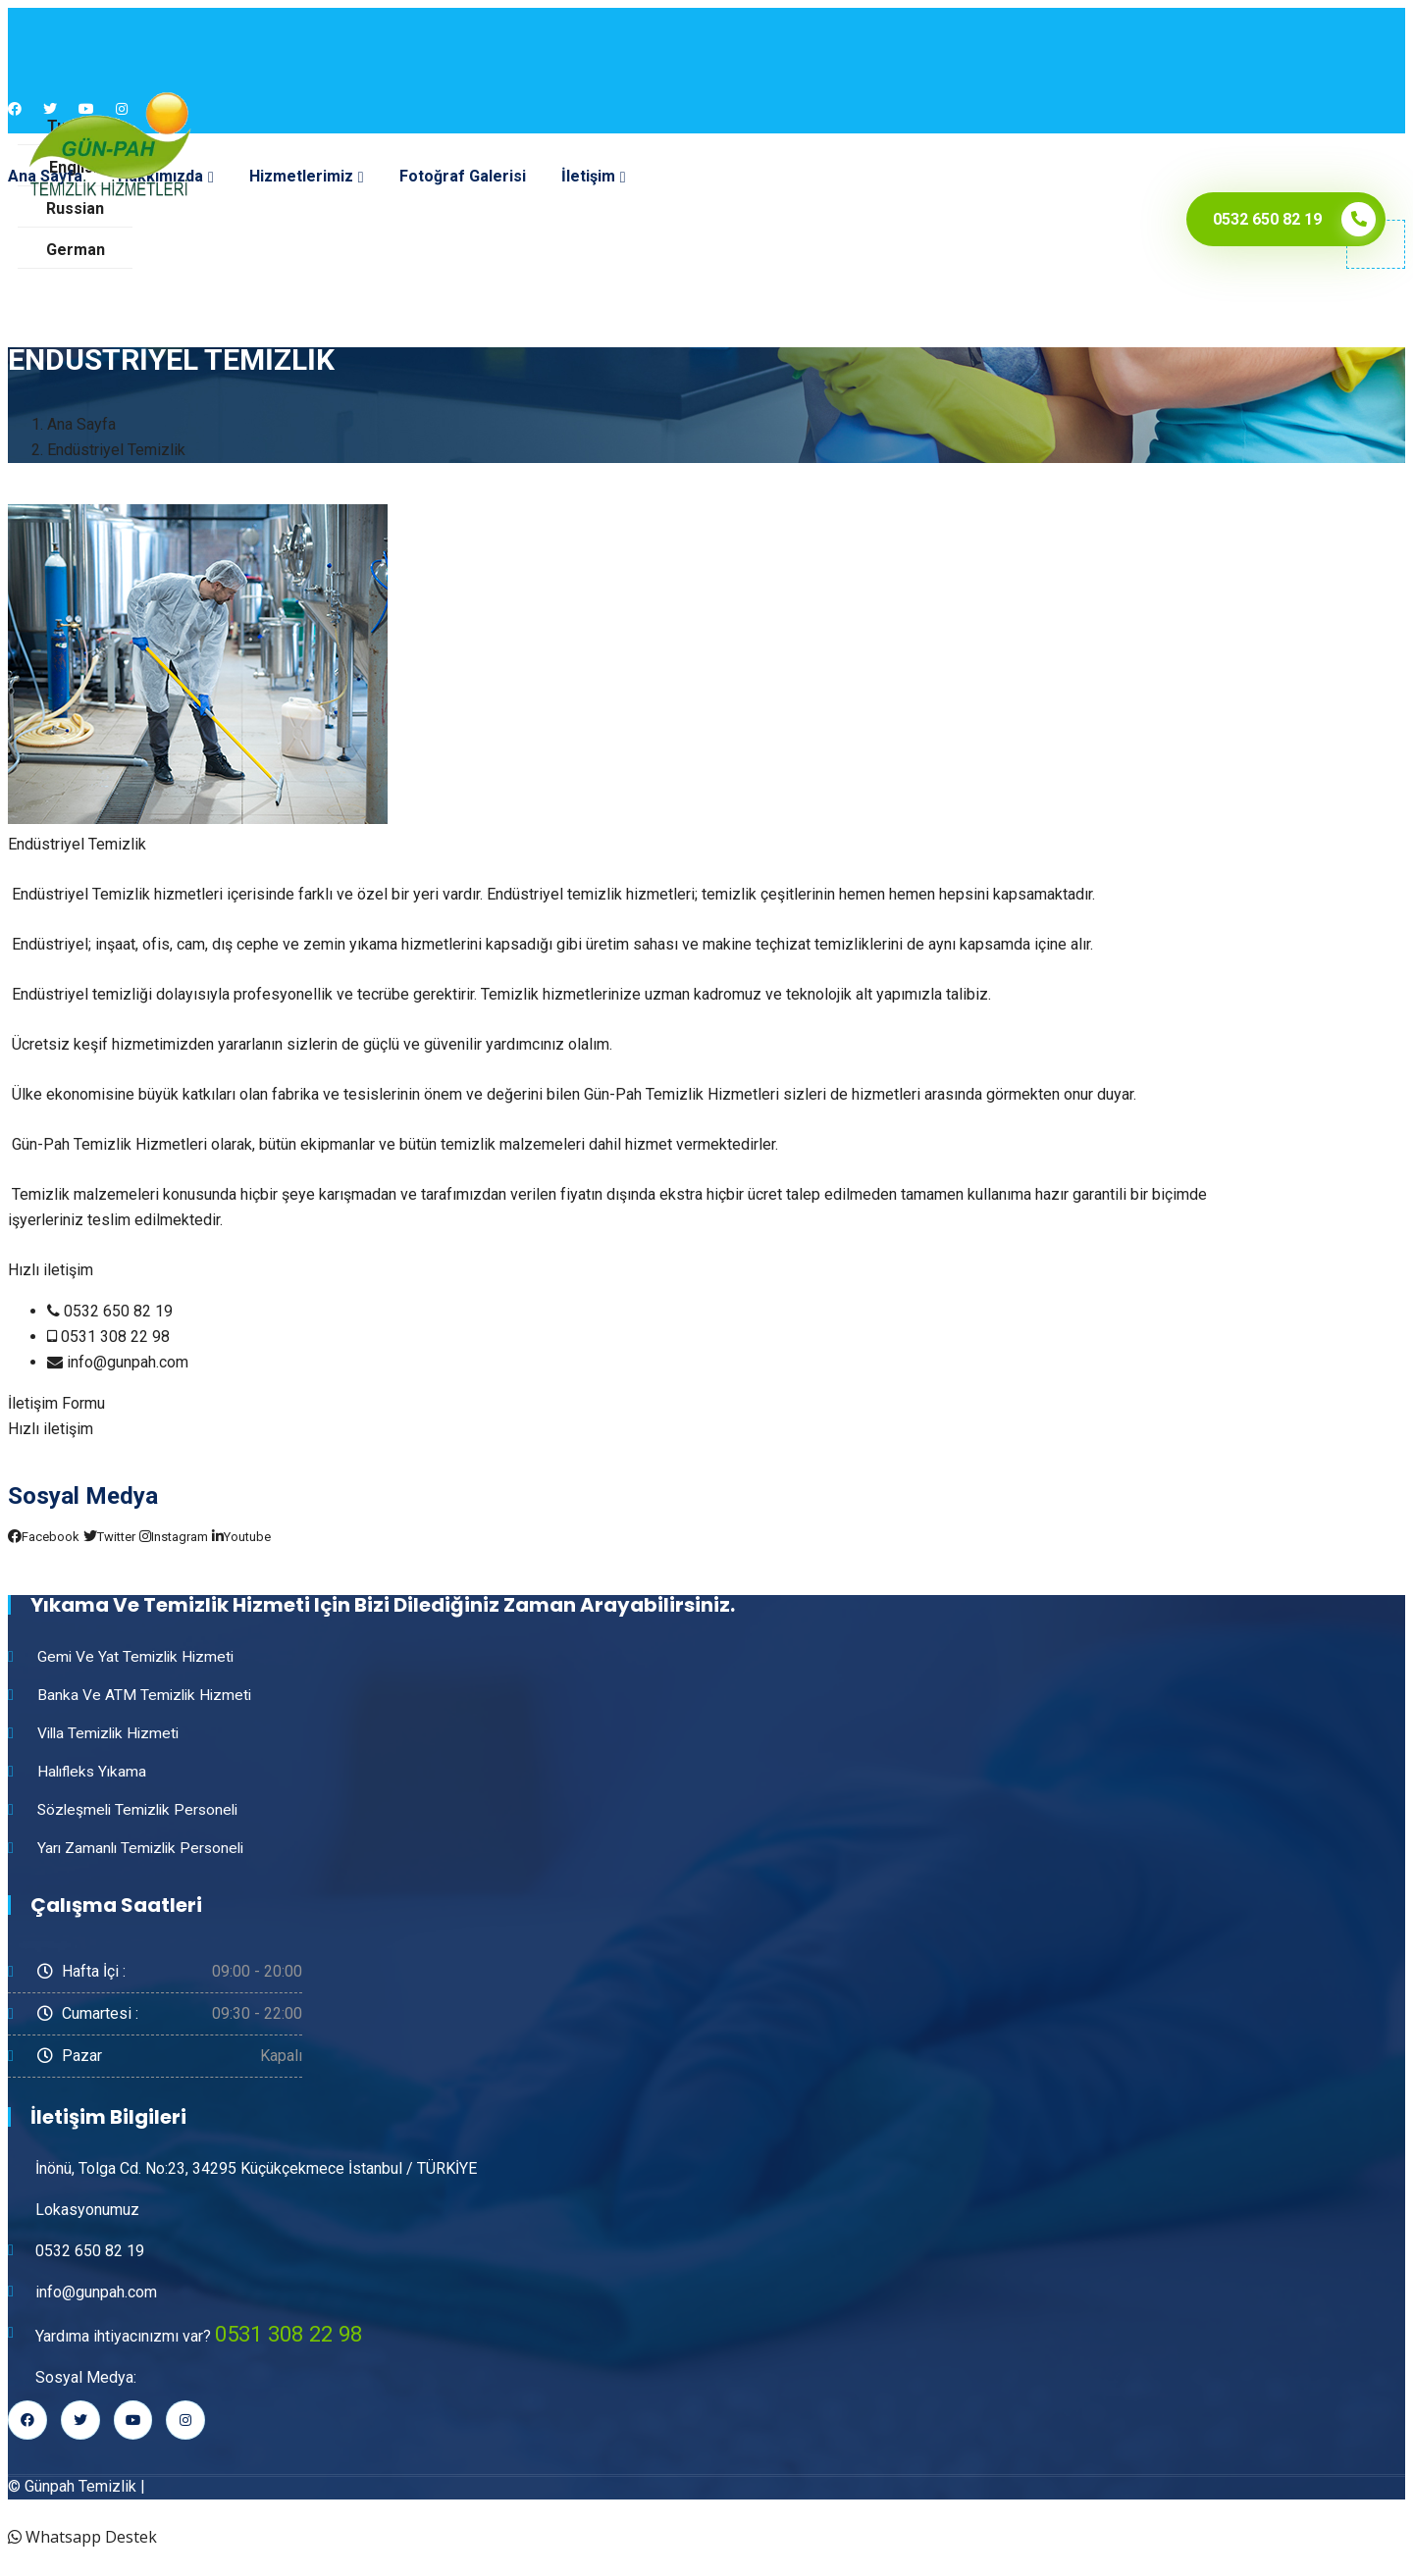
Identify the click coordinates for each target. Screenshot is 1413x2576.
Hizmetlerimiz (301, 176)
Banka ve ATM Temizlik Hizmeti (146, 1694)
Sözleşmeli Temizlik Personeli (142, 1809)
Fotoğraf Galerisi (462, 176)
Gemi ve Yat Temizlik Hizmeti (138, 1656)
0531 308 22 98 (294, 2333)
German (75, 249)
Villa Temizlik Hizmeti (111, 1733)
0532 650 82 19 (89, 2250)
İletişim (588, 176)
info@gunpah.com (96, 2292)
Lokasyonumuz (87, 2209)
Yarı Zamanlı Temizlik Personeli (144, 1847)
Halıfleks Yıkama (94, 1771)
